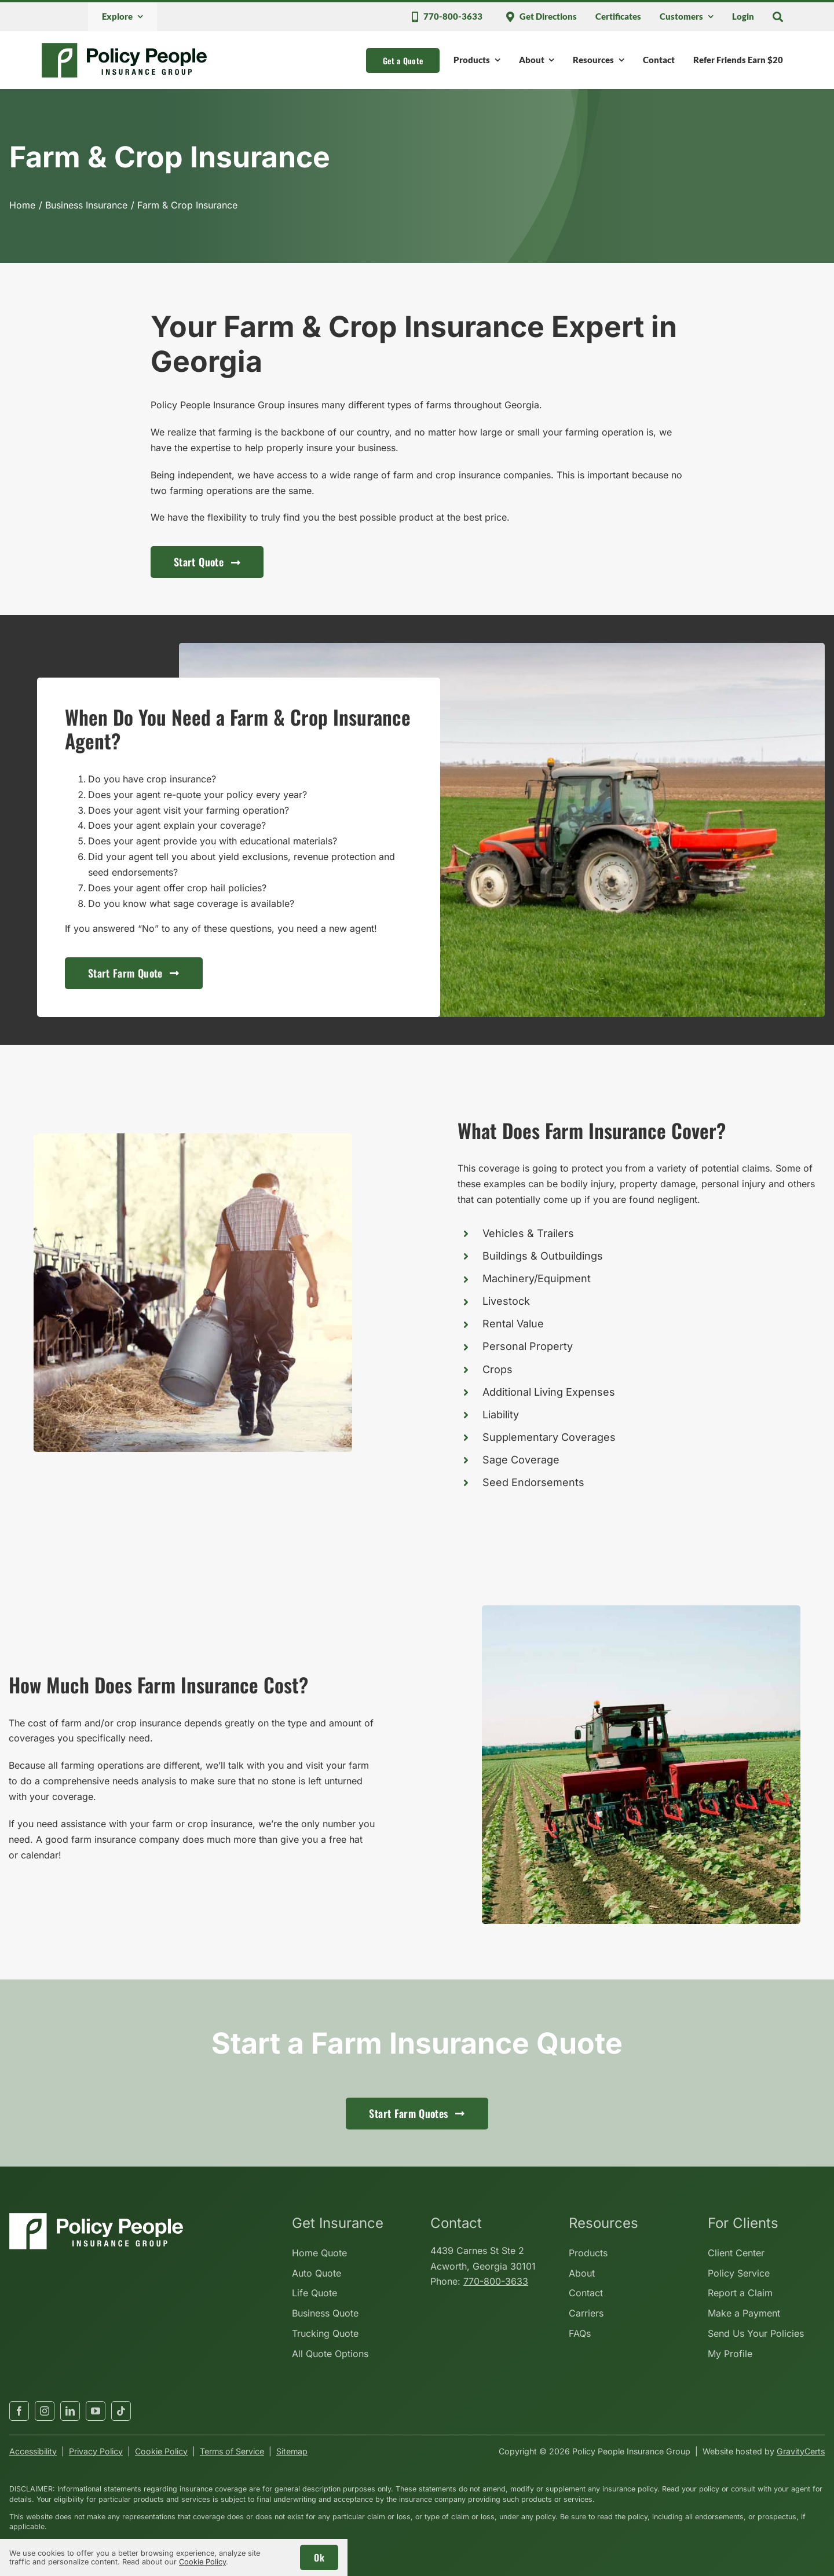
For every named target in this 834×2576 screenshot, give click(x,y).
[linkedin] (70, 2411)
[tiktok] (121, 2411)
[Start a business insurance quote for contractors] (207, 562)
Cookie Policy (161, 2451)
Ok (319, 2557)
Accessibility (33, 2451)
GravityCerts (801, 2451)
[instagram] (44, 2411)
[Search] (777, 16)
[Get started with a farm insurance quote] (134, 973)
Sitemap (292, 2451)
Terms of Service (232, 2451)
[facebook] (19, 2411)
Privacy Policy (96, 2451)
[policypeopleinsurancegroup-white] (96, 2217)
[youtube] (95, 2411)
